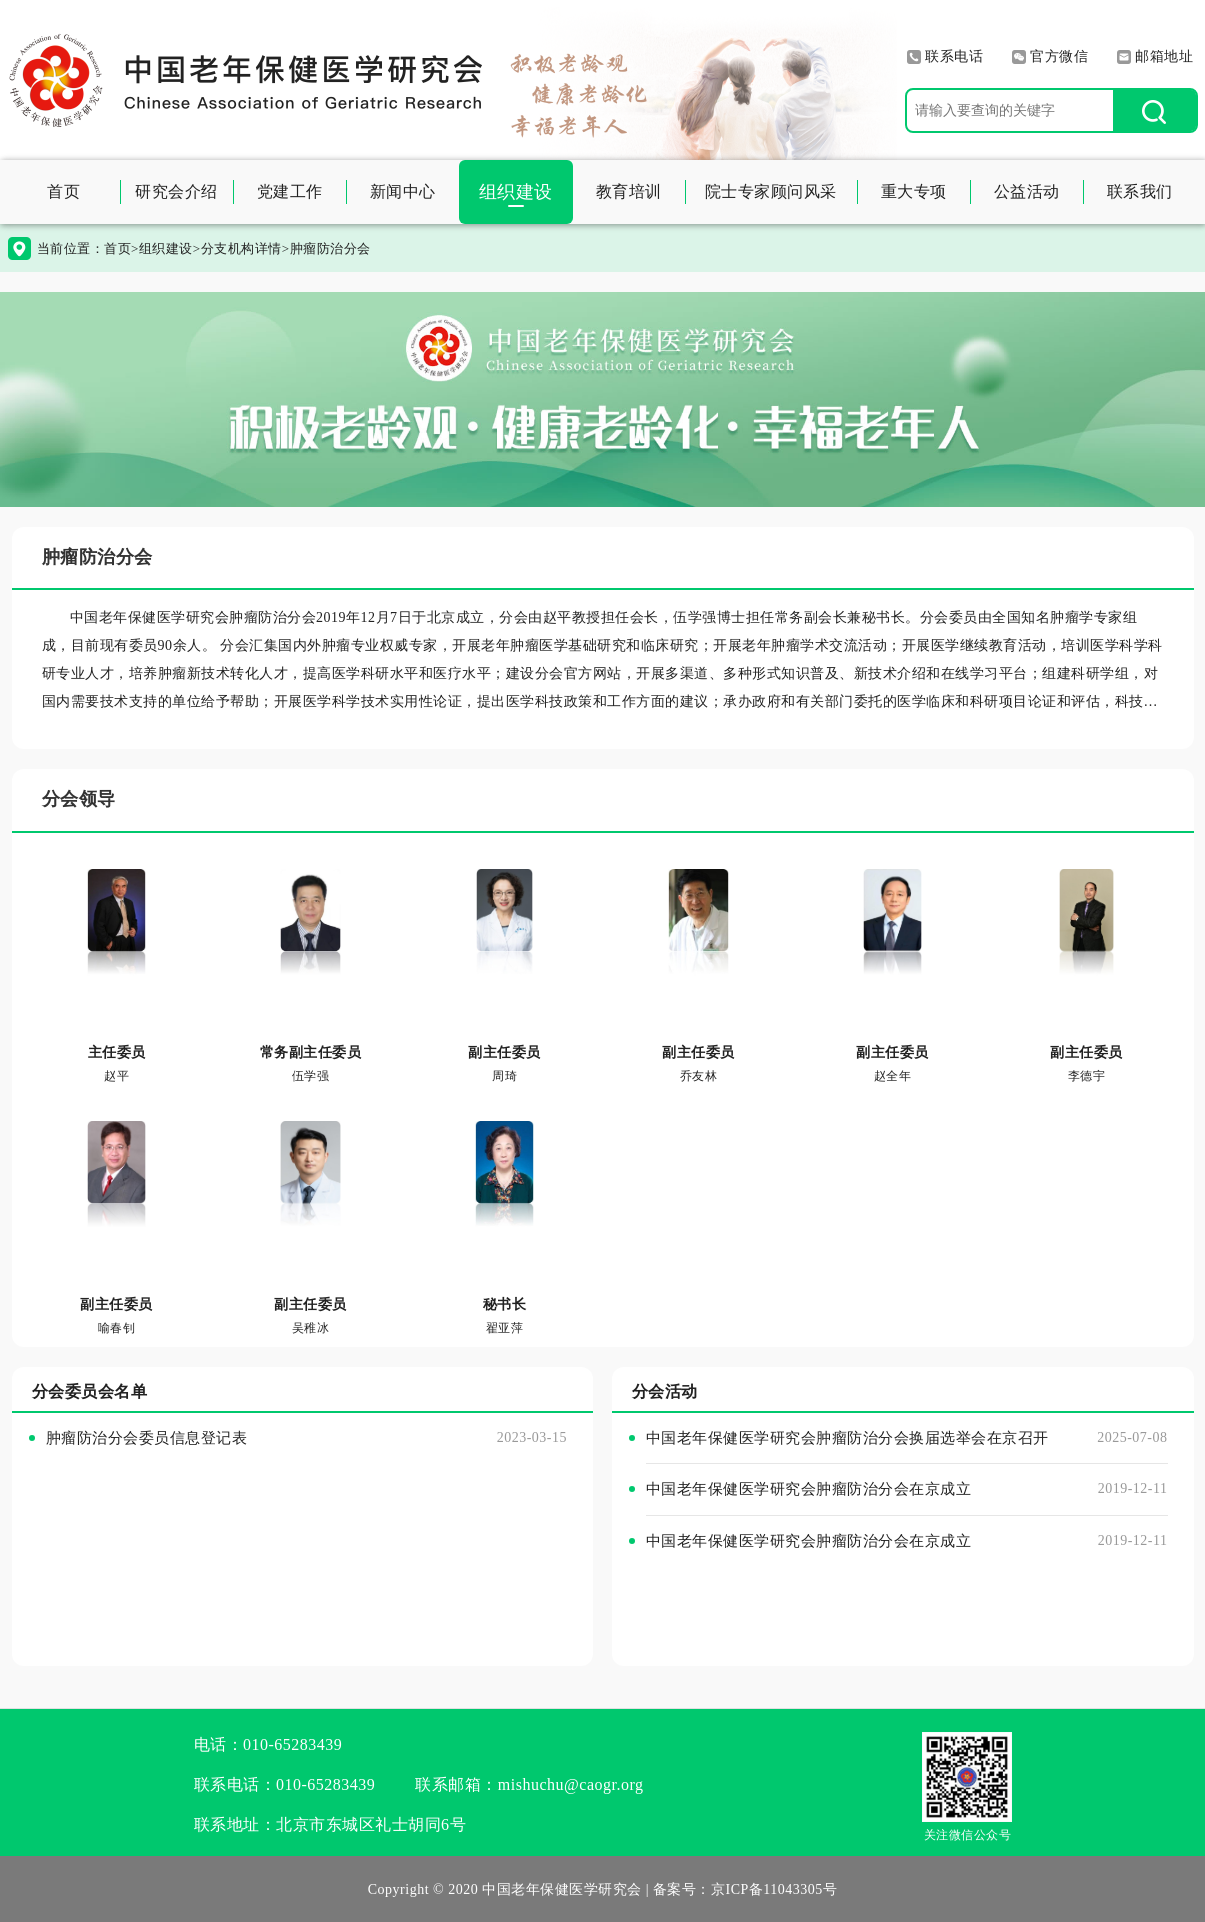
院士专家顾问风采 (771, 191)
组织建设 (516, 192)
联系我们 (1140, 191)
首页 (63, 191)
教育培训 (629, 191)
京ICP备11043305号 (774, 1889)
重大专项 (914, 191)
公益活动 (1027, 191)
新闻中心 (403, 191)
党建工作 (290, 191)
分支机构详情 (241, 248)
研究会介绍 (176, 191)
